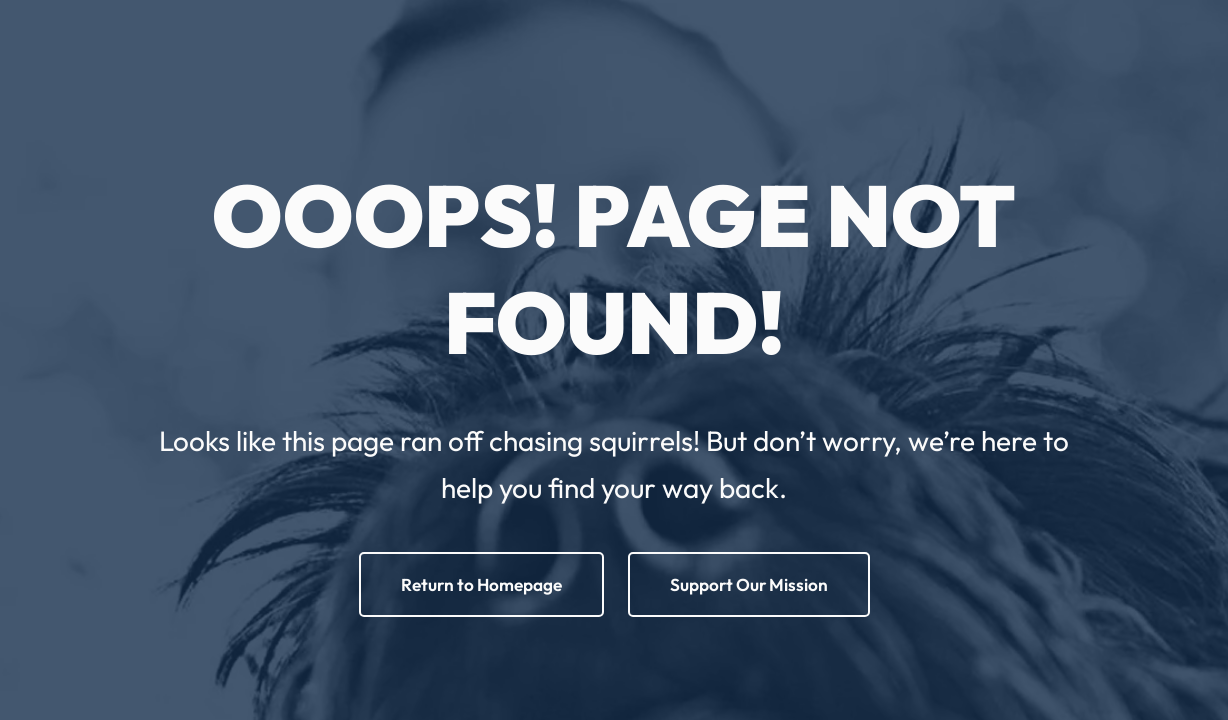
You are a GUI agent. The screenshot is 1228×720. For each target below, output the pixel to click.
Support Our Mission (749, 584)
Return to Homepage (481, 584)
